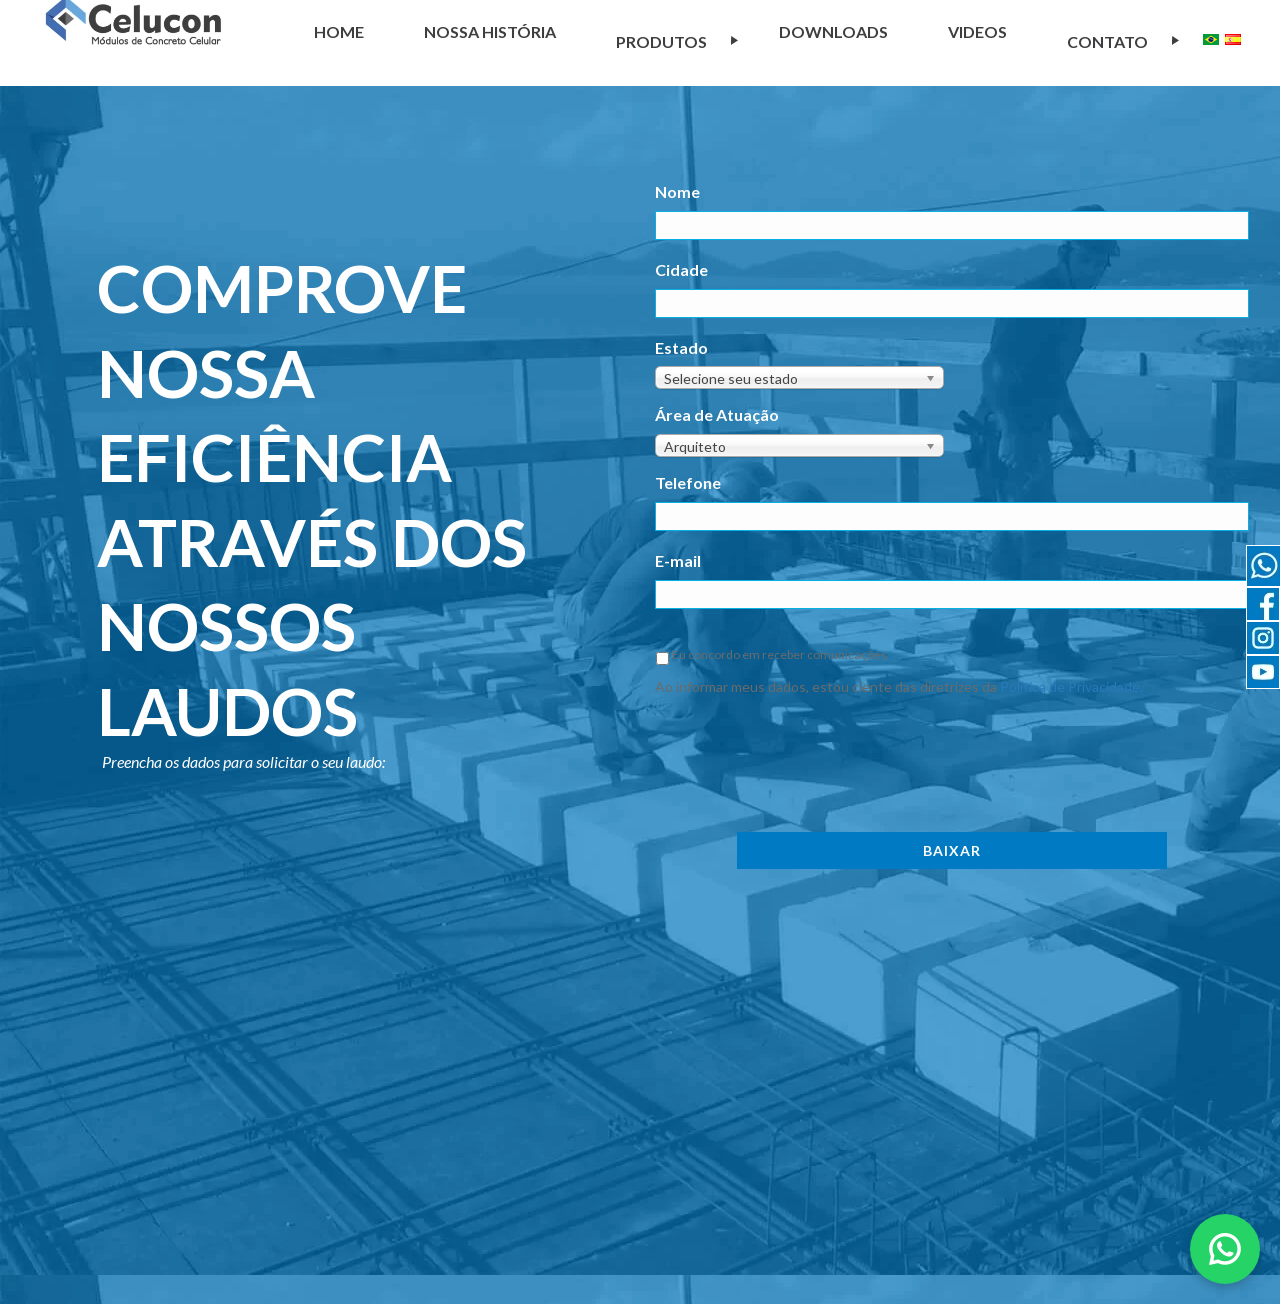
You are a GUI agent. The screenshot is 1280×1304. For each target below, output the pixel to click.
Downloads (833, 31)
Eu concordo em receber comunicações (779, 654)
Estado (681, 347)
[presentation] (807, 761)
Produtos (661, 41)
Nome (677, 191)
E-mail (678, 560)
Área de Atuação (717, 414)
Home (339, 31)
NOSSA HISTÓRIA (490, 31)
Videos (977, 31)
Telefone (688, 482)
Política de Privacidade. (1071, 686)
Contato (1107, 41)
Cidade (681, 269)
